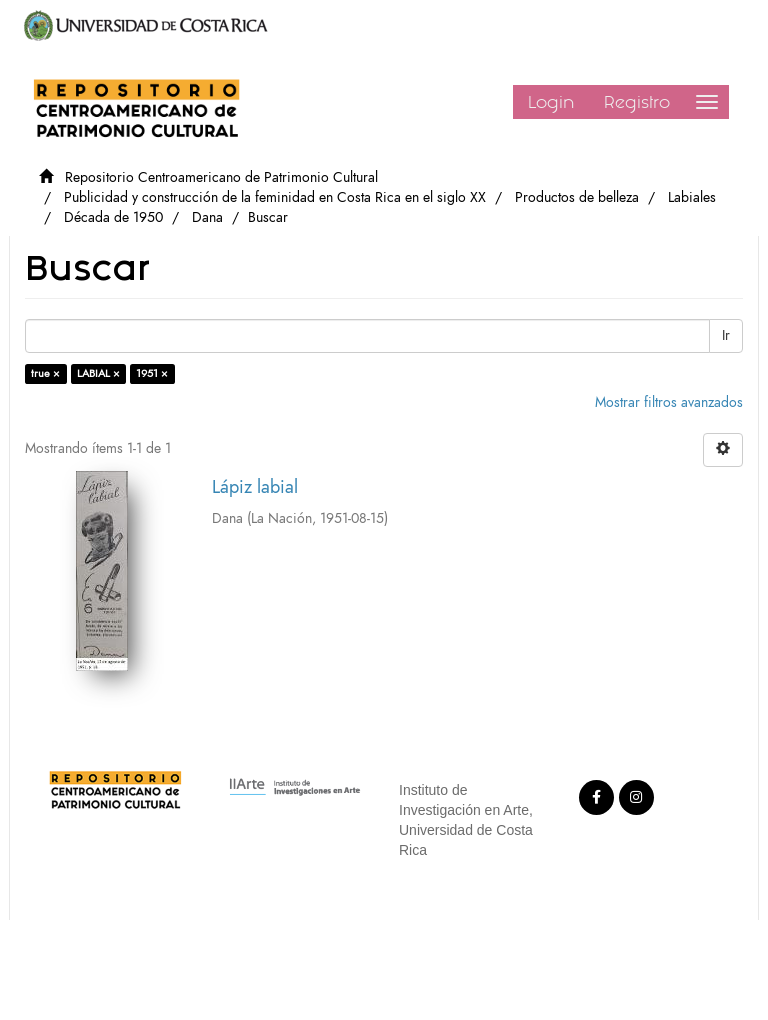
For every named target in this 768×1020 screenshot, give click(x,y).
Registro (637, 102)
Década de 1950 (113, 217)
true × (45, 373)
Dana (207, 217)
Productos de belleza (577, 197)
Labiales (692, 197)
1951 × (152, 373)
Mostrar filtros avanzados (669, 402)
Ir (726, 335)
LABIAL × (98, 373)
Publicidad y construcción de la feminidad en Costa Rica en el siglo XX (275, 197)
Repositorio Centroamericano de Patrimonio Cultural (221, 177)
